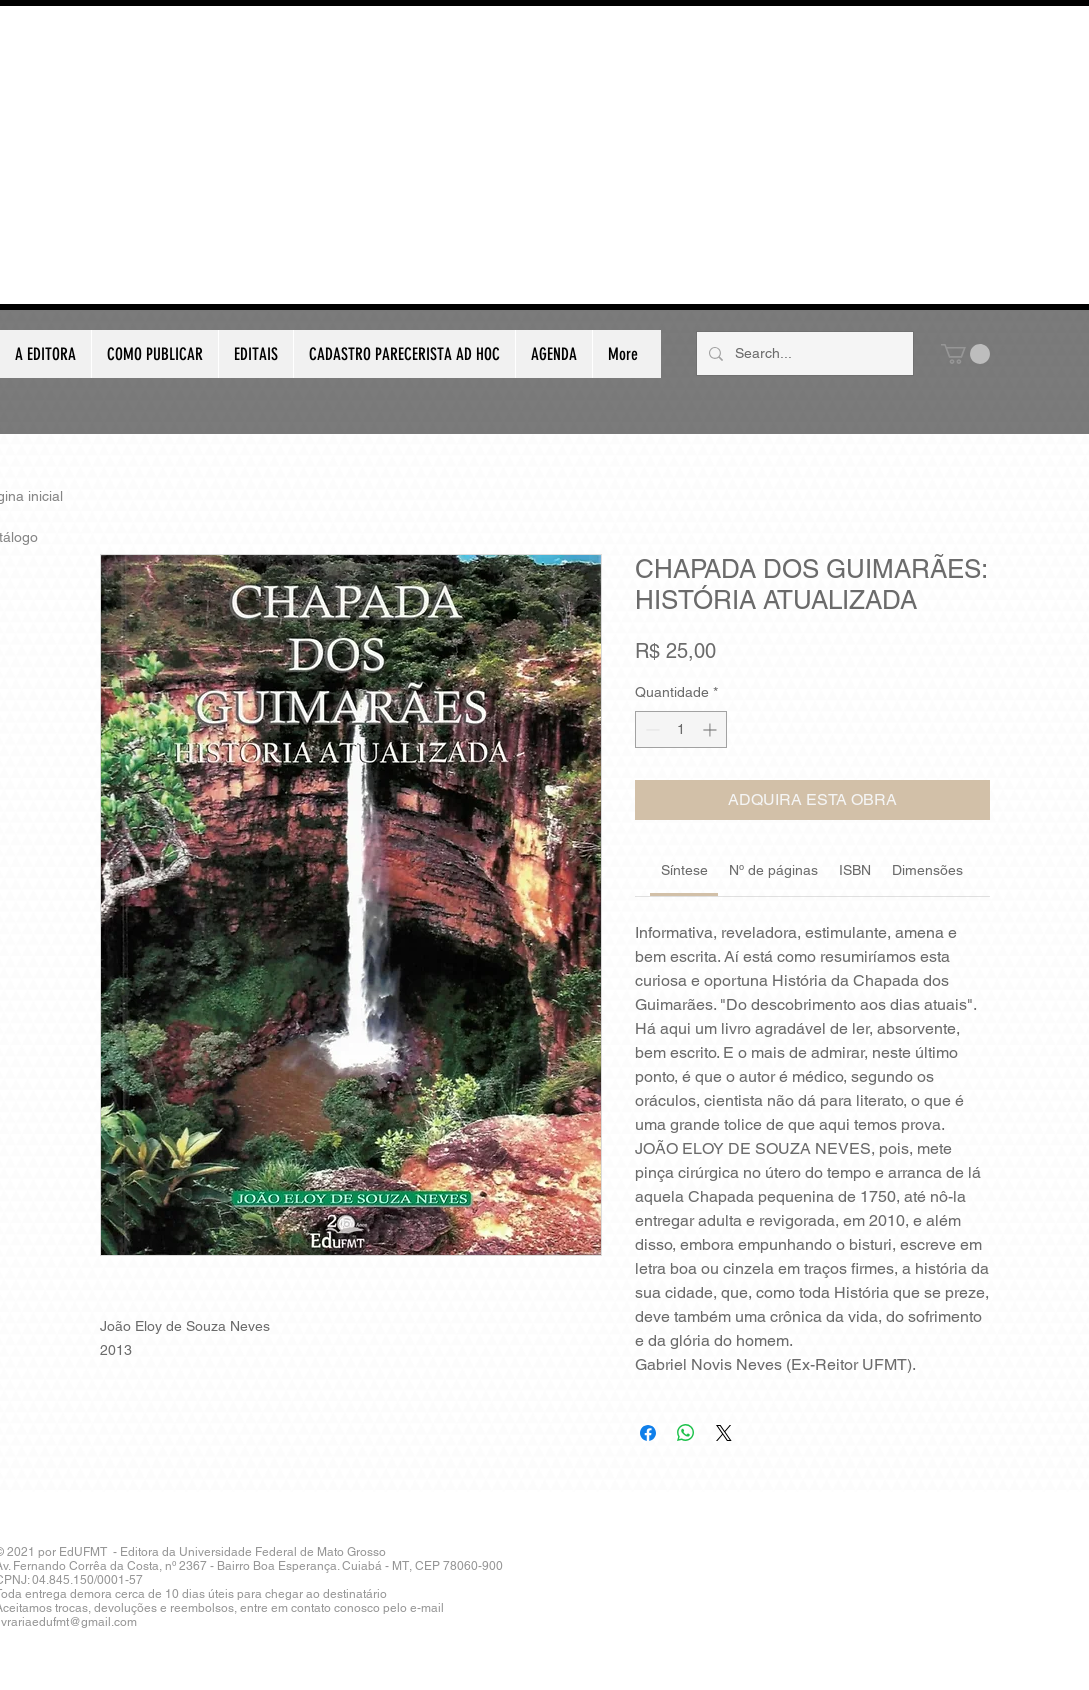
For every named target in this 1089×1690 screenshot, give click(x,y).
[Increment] (711, 729)
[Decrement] (650, 729)
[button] (965, 354)
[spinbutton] (681, 729)
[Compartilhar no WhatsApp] (686, 1433)
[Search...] (803, 353)
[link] (684, 870)
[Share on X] (724, 1433)
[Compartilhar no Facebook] (648, 1433)
